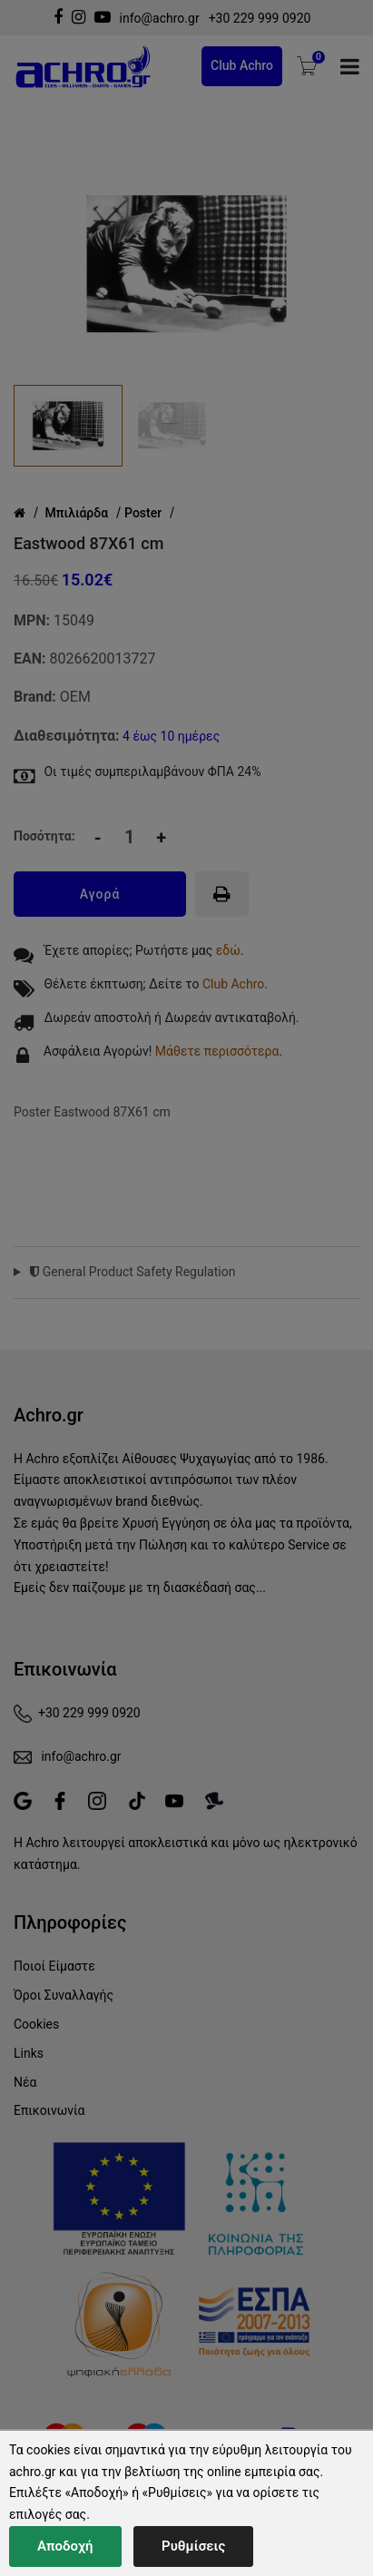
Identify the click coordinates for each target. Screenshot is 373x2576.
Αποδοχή (65, 2546)
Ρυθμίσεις (193, 2546)
